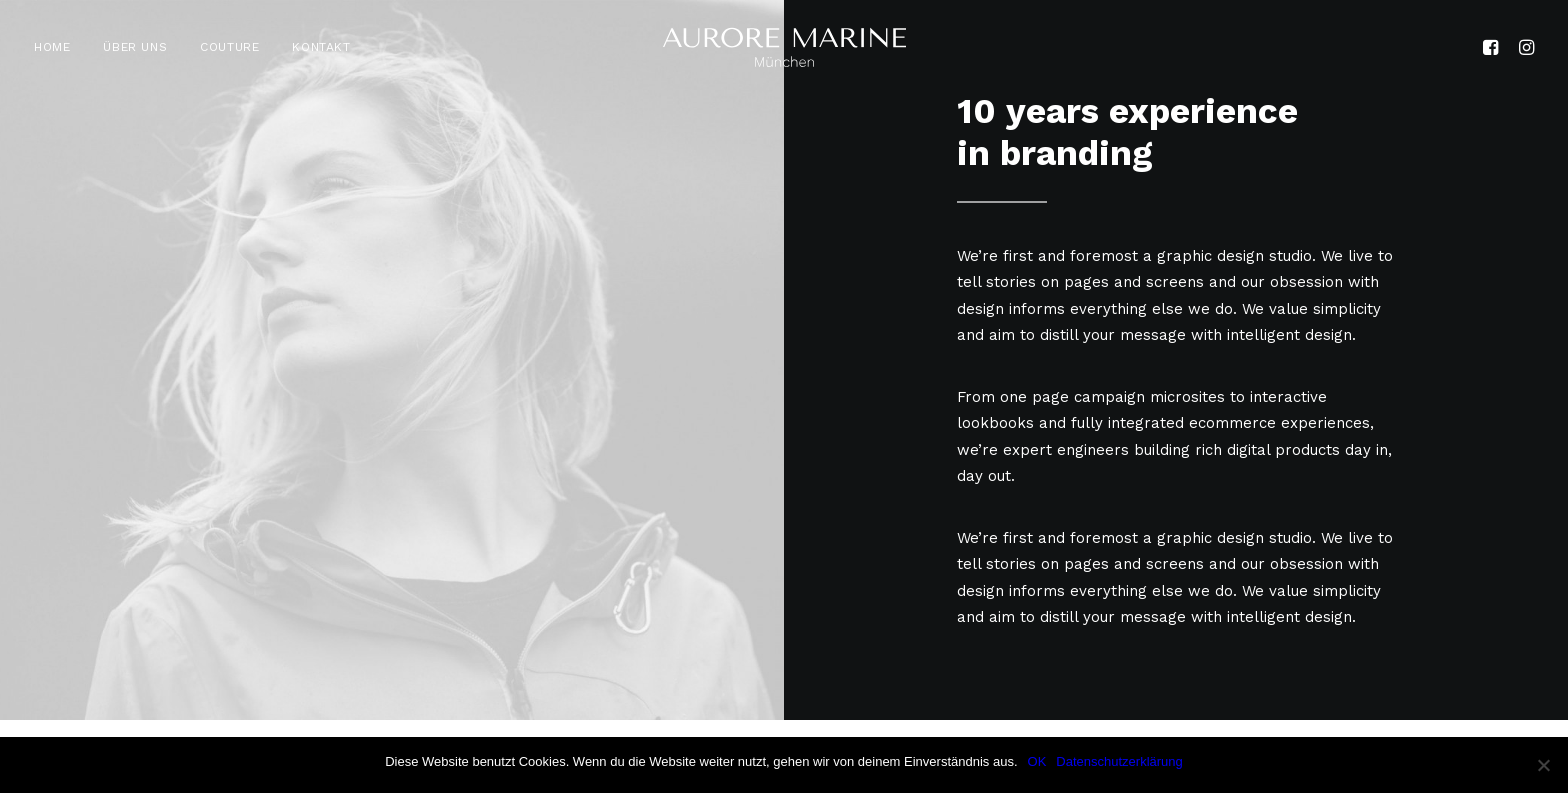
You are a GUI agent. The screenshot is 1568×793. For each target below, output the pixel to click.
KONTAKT (321, 47)
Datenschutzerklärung (1119, 761)
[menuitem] (59, 47)
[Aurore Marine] (784, 47)
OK (1037, 761)
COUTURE (229, 47)
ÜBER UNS (135, 47)
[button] (1493, 47)
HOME (52, 47)
